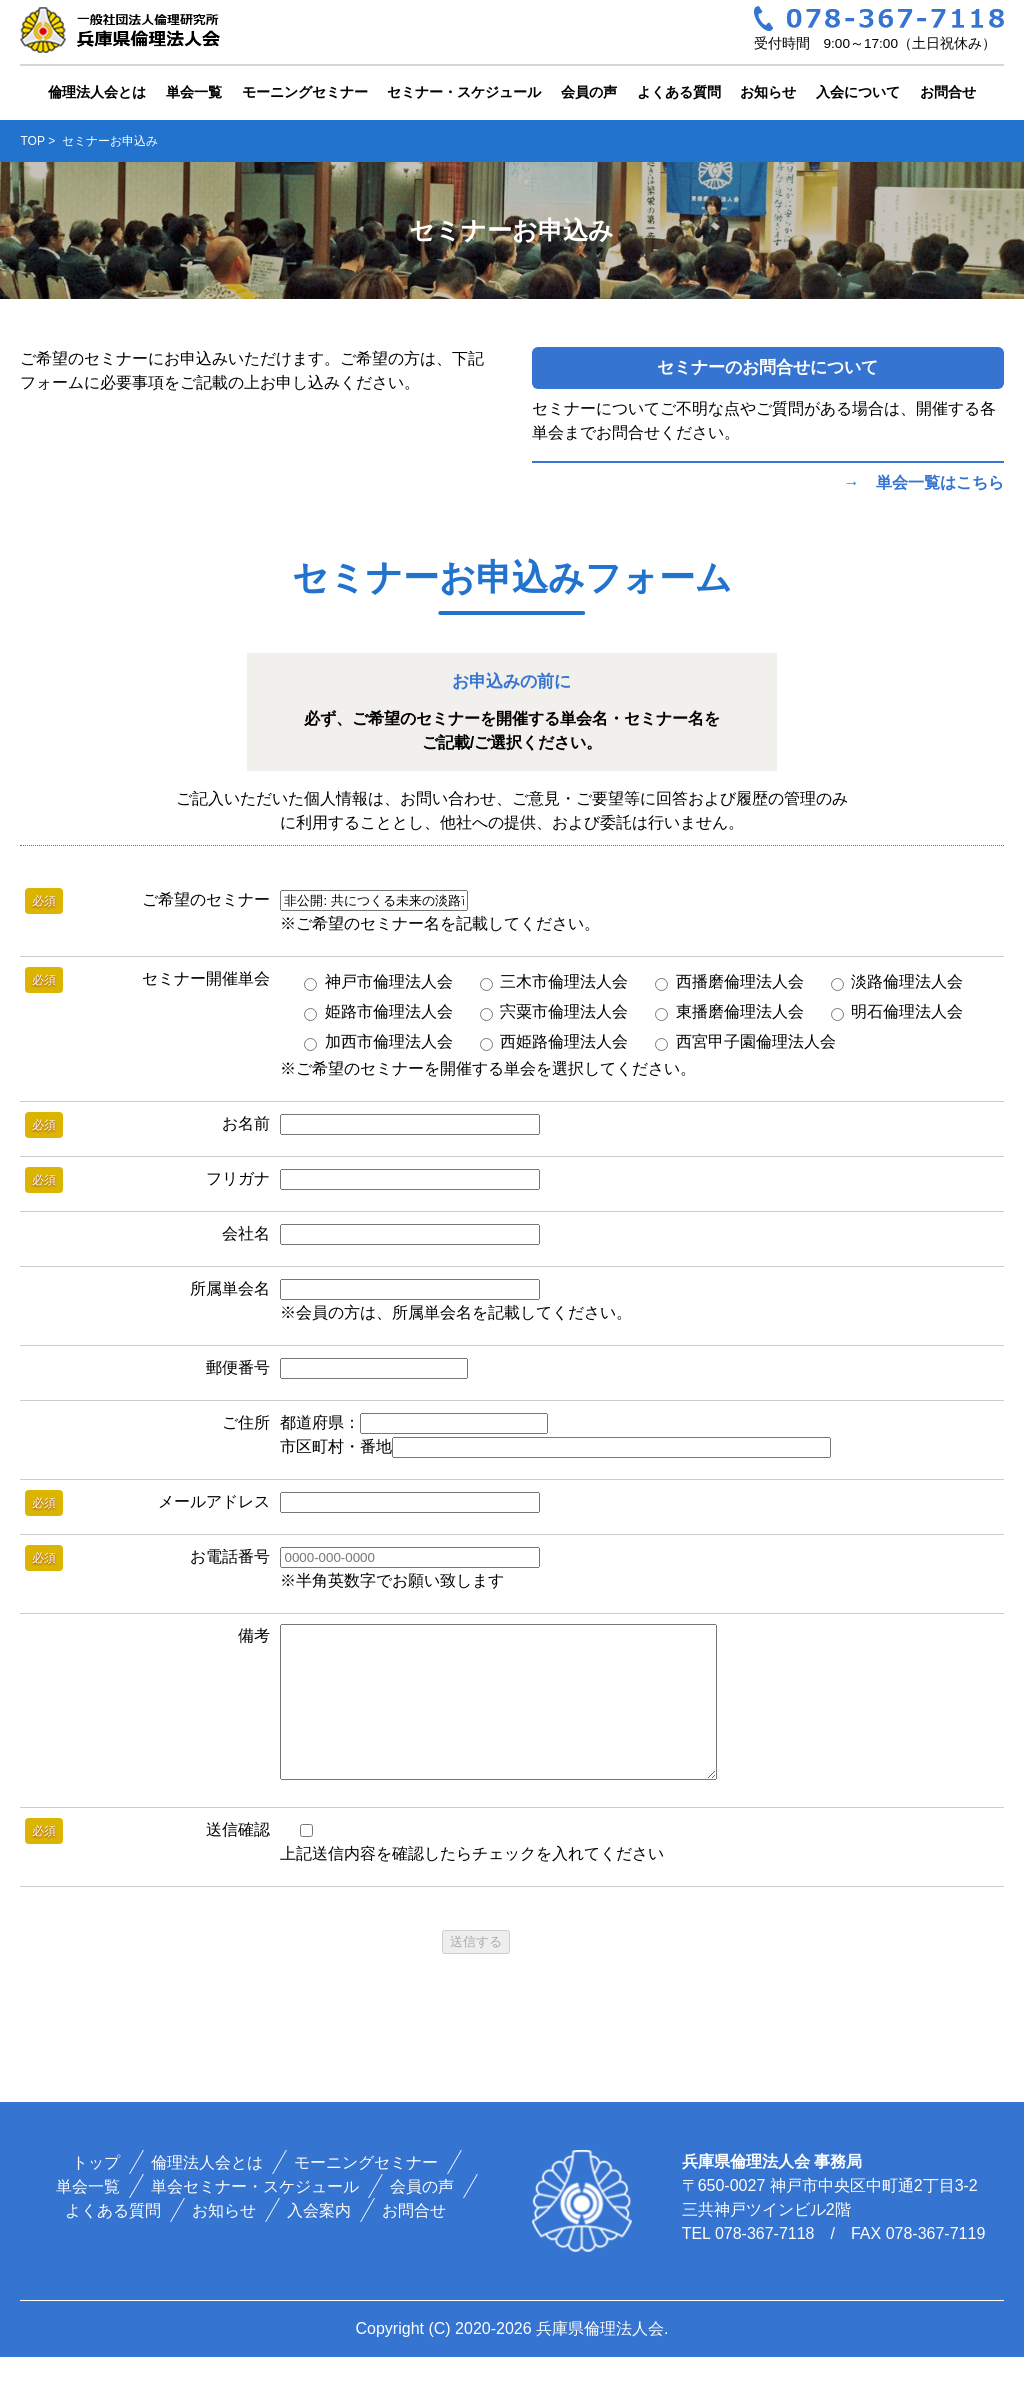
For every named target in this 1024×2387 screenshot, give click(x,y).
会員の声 (589, 92)
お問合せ (948, 92)
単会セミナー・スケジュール (255, 2216)
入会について (858, 92)
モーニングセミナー (305, 92)
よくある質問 (679, 92)
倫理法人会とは (97, 92)
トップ (96, 2192)
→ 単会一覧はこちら (924, 482)
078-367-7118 (765, 2263)
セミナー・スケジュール (464, 92)
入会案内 (319, 2240)
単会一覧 (194, 92)
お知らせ (768, 92)
